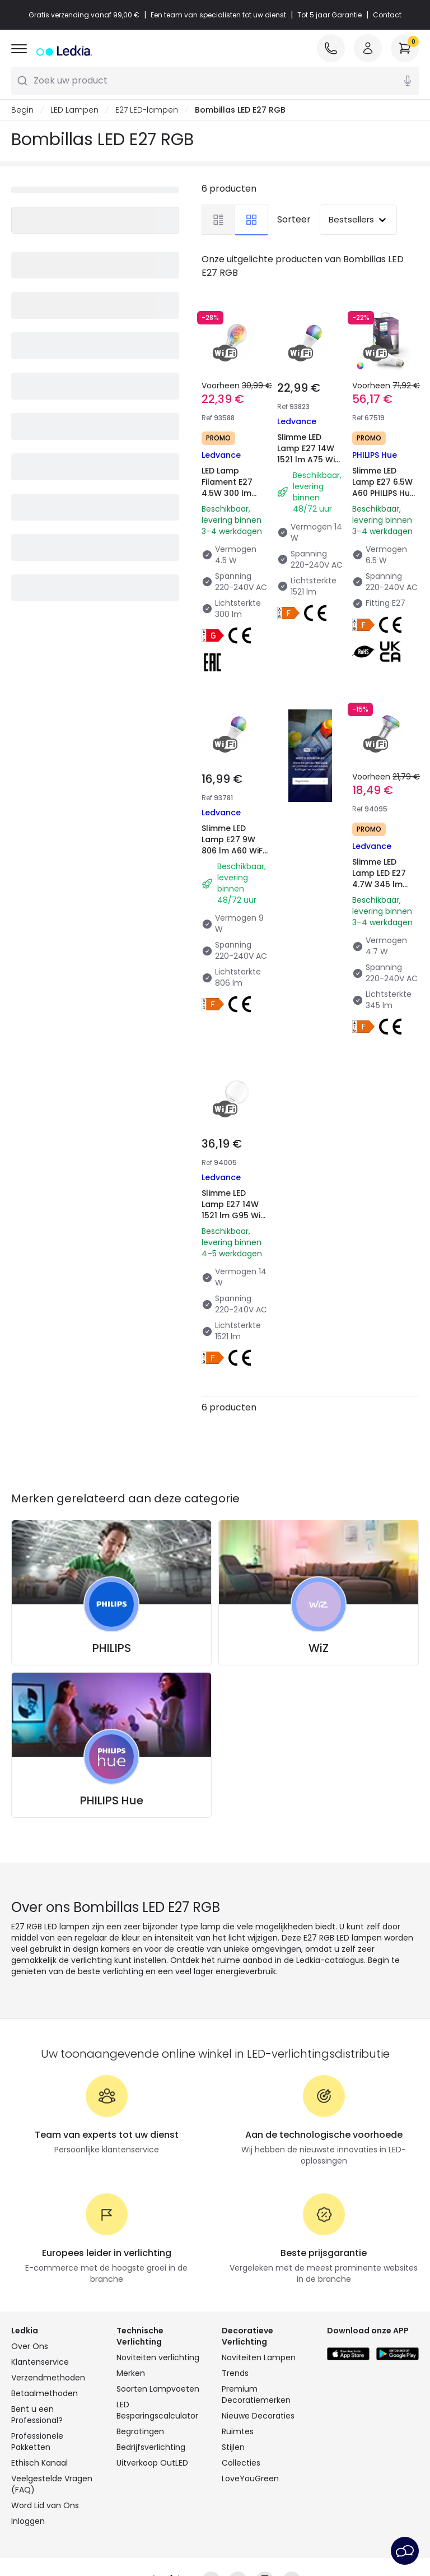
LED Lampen (74, 109)
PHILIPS (111, 1648)
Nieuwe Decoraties (258, 2415)
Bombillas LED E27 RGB (240, 109)
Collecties (241, 2462)
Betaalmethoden (44, 2393)
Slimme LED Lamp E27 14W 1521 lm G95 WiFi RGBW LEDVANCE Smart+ (234, 1221)
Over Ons (29, 2346)
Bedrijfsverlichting (150, 2447)
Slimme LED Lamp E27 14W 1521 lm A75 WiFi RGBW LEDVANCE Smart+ (308, 465)
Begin (22, 109)
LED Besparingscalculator (157, 2410)
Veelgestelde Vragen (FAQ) (51, 2484)
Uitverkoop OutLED (152, 2462)
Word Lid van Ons (45, 2505)
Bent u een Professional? (37, 2414)
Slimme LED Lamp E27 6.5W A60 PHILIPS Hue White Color (383, 487)
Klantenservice (40, 2362)
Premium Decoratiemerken (256, 2394)
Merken (130, 2373)
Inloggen (28, 2521)
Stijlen (233, 2447)
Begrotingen (140, 2431)
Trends (235, 2373)
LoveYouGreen (250, 2478)
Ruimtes (238, 2431)
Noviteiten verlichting (157, 2357)
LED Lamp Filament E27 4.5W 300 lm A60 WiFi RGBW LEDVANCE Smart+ (231, 498)
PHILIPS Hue (111, 1800)
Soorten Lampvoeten (157, 2388)
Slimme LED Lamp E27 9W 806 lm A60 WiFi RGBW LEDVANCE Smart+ (233, 856)
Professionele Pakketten (37, 2441)
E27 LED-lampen (146, 109)
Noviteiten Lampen (259, 2357)
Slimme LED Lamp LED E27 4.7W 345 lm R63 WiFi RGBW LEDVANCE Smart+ (382, 889)
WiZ (319, 1648)
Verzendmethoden (48, 2377)
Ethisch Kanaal (39, 2462)
